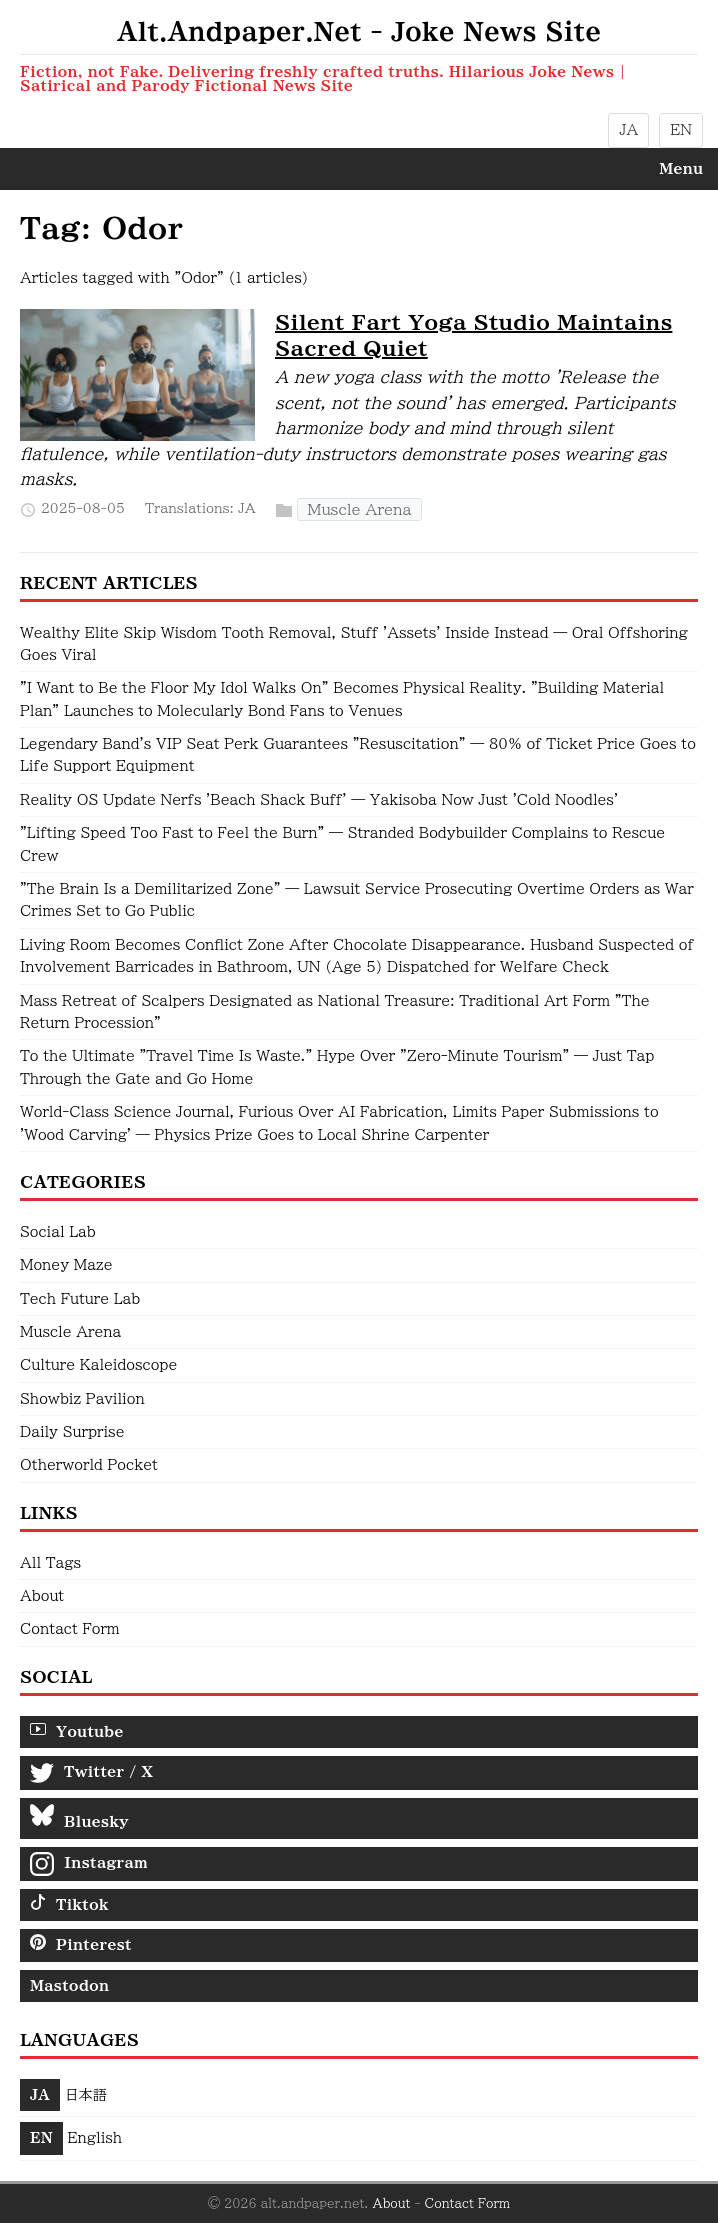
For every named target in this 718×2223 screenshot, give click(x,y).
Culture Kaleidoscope (98, 1365)
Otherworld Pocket (89, 1465)
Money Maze (66, 1265)
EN (681, 130)
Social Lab (58, 1232)
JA (628, 130)
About (42, 1596)
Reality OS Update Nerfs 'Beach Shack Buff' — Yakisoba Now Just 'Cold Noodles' (319, 800)
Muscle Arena (360, 509)
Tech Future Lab (80, 1299)
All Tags (50, 1563)
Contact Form (70, 1629)
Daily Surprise (72, 1432)
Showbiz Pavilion (82, 1399)
